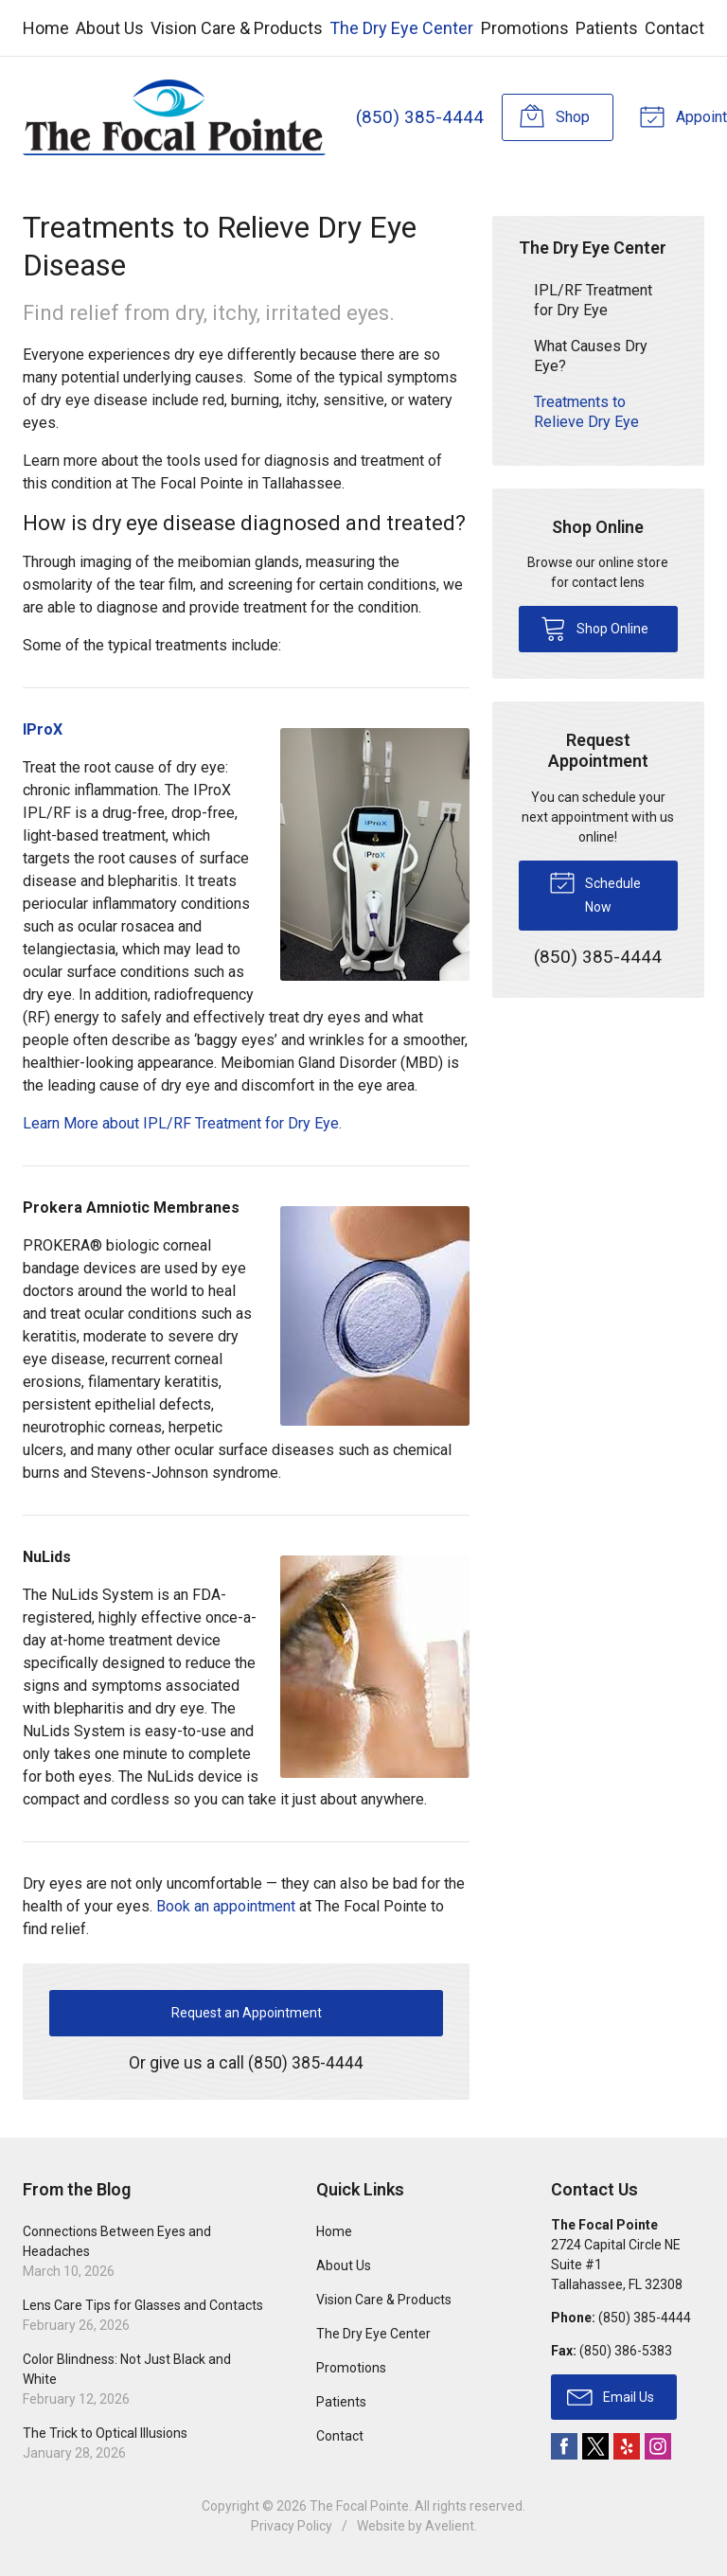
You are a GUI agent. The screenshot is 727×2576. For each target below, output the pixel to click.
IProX (42, 729)
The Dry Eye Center (401, 28)
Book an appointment (225, 1906)
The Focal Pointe (359, 2506)
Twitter (595, 2446)
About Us (110, 28)
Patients (607, 28)
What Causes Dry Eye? (590, 355)
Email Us (610, 2396)
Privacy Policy (291, 2525)
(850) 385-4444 (419, 117)
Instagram (658, 2446)
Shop (553, 115)
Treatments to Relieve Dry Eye (586, 411)
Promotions (525, 28)
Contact (674, 28)
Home (46, 28)
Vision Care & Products (237, 28)
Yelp (626, 2446)
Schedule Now (595, 891)
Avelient (449, 2525)
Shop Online (594, 626)
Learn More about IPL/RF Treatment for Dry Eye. (182, 1123)
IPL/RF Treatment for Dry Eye (593, 299)
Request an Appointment (246, 2012)
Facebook (564, 2446)
